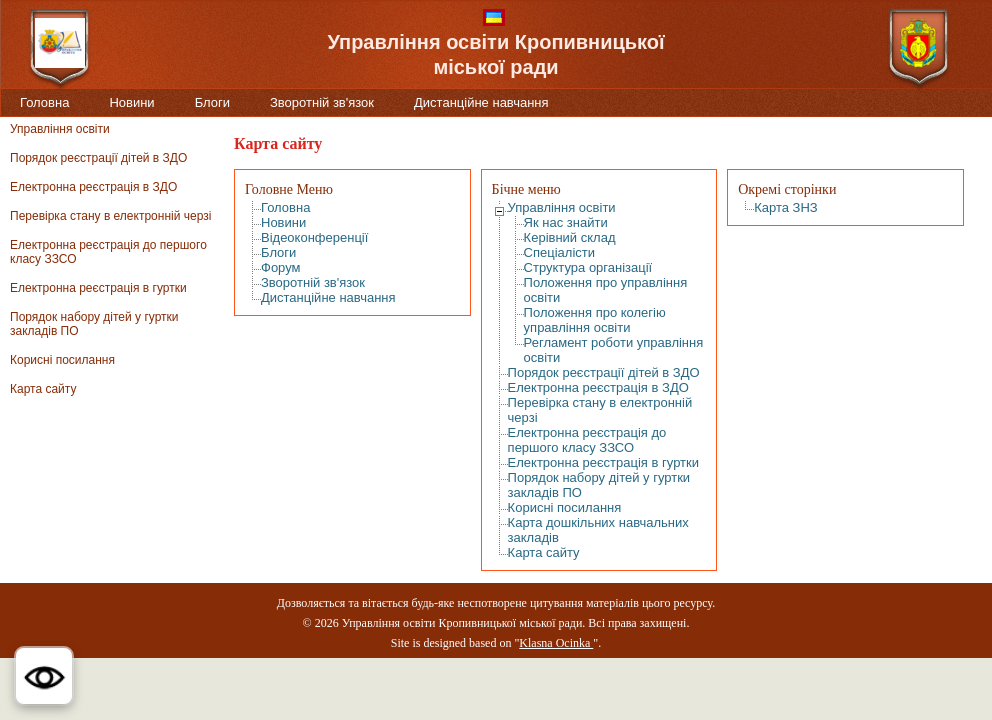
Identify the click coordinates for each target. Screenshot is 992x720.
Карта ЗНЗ (786, 207)
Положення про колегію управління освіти (595, 320)
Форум (281, 267)
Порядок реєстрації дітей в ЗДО (98, 158)
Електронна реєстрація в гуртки (98, 288)
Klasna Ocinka (556, 643)
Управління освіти (60, 129)
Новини (131, 102)
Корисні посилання (62, 360)
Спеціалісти (559, 252)
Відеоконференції (314, 237)
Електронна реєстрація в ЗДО (93, 187)
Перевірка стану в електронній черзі (110, 216)
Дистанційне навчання (481, 102)
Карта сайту (43, 389)
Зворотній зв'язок (322, 102)
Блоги (212, 102)
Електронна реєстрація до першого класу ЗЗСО (587, 440)
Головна (44, 102)
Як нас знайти (566, 222)
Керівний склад (570, 237)
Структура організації (588, 267)
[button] (44, 676)
